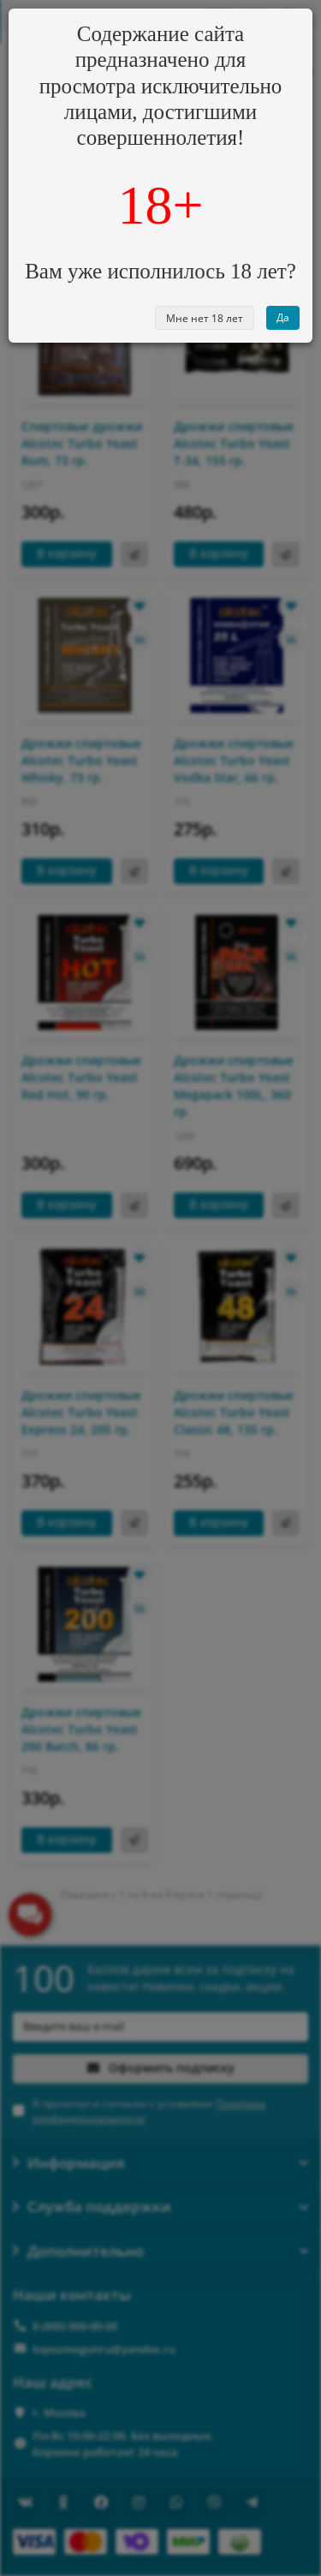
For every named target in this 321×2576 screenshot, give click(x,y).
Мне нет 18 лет (204, 318)
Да (282, 317)
